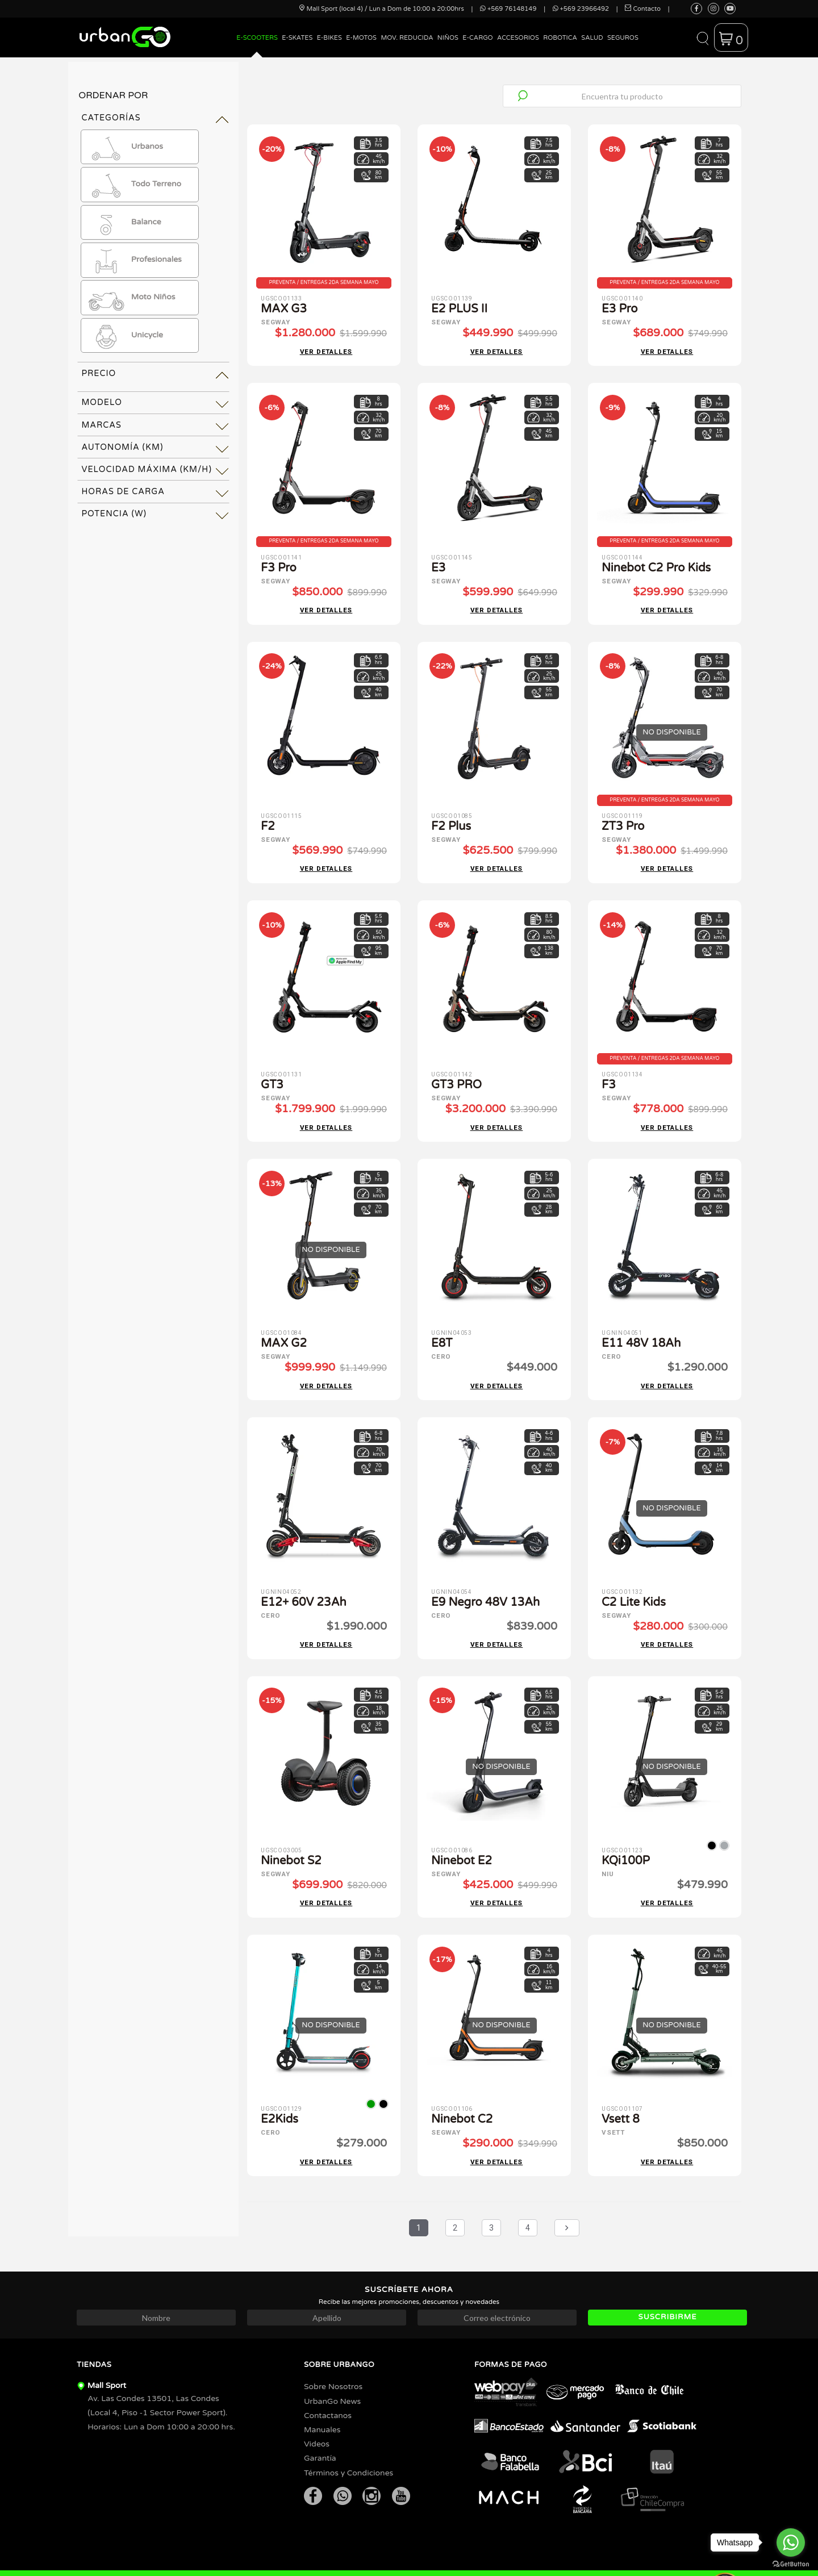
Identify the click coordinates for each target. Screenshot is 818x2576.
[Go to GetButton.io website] (791, 2564)
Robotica (560, 37)
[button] (702, 37)
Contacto (643, 8)
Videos (316, 2411)
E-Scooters (257, 37)
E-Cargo (477, 37)
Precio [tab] (98, 373)
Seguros (622, 37)
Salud (592, 37)
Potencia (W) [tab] (114, 514)
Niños (447, 37)
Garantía (320, 2425)
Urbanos (124, 147)
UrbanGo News (332, 2368)
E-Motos (361, 37)
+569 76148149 (508, 8)
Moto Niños (130, 297)
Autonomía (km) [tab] (122, 447)
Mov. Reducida (407, 37)
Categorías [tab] (110, 118)
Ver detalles (326, 348)
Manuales (322, 2396)
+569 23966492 (581, 8)
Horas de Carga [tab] (122, 491)
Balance (123, 222)
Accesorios (518, 37)
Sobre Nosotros (333, 2353)
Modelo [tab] (101, 402)
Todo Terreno (133, 184)
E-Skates (297, 37)
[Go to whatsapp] (791, 2542)
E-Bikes (329, 37)
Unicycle (124, 336)
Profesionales (133, 260)
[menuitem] (257, 46)
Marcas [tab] (101, 425)
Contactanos (328, 2382)
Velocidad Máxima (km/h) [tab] (146, 469)
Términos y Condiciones (348, 2439)
